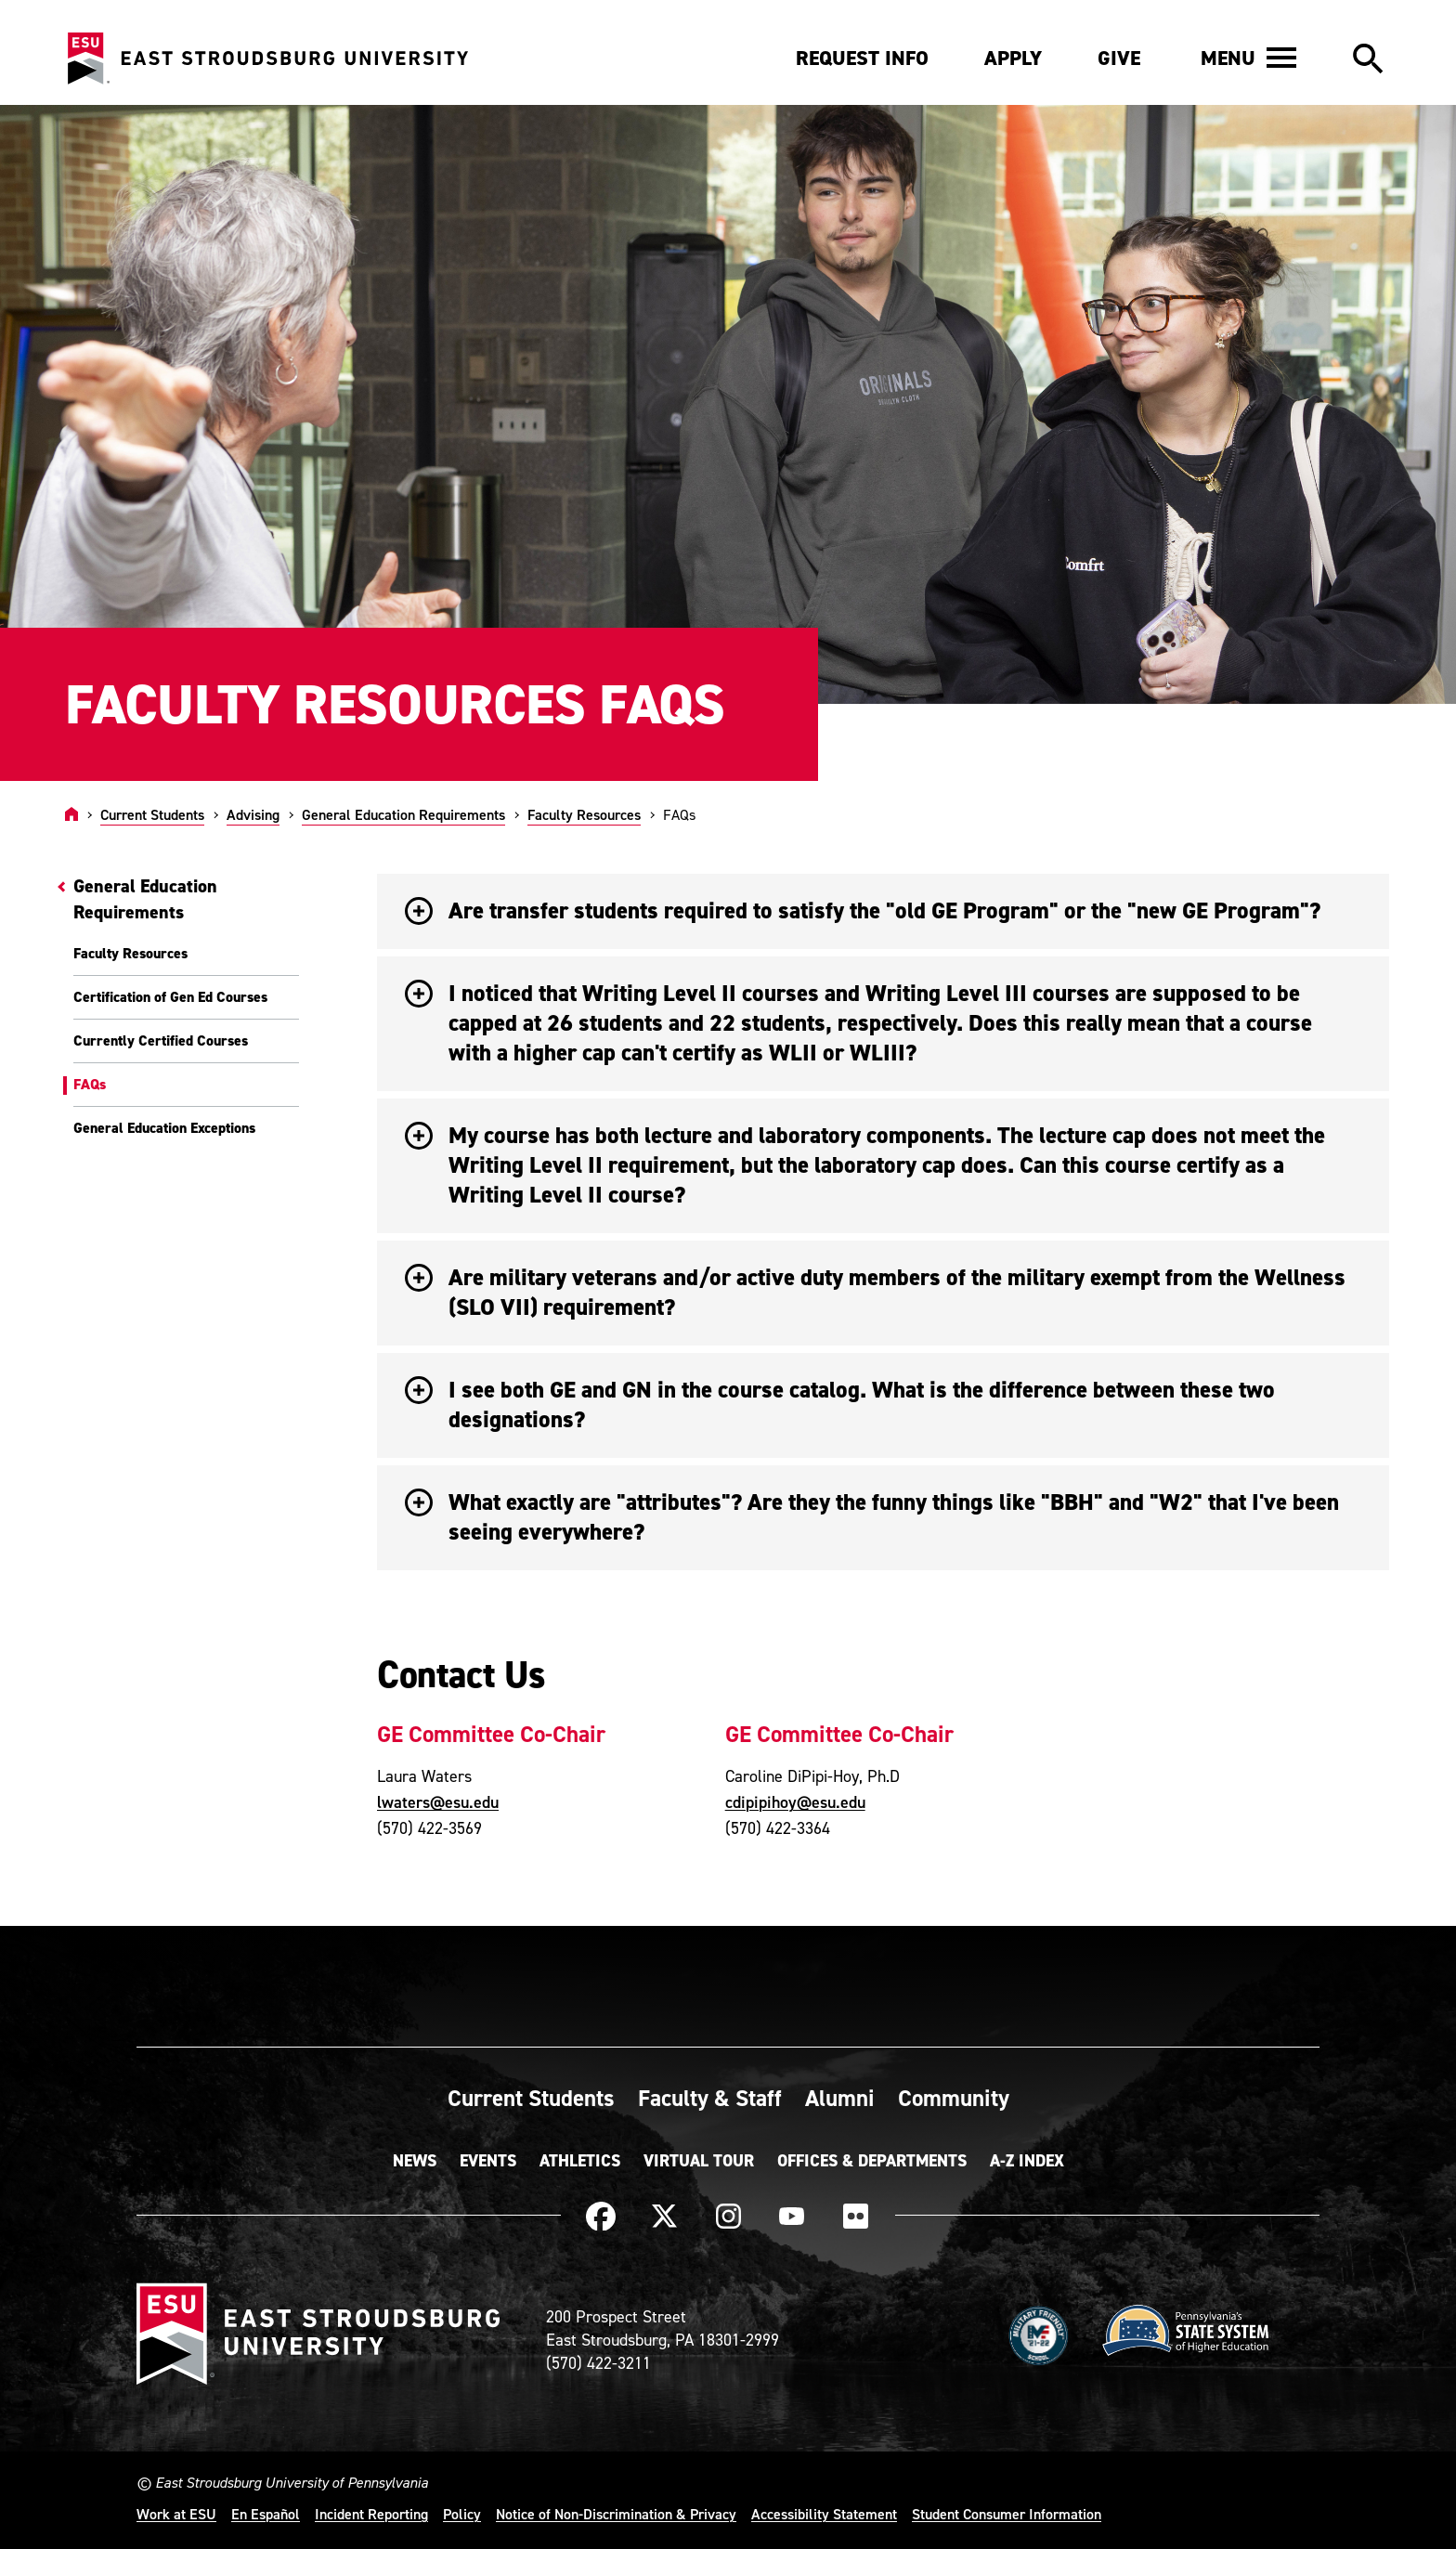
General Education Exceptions (164, 1128)
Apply (1013, 58)
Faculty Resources (584, 814)
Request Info (862, 58)
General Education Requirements (403, 814)
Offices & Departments (872, 2161)
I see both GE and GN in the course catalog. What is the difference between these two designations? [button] (840, 1404)
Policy (462, 2513)
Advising (253, 814)
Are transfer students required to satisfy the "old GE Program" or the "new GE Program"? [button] (862, 910)
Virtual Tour (699, 2161)
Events (488, 2161)
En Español (265, 2513)
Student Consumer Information (1006, 2513)
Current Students (152, 814)
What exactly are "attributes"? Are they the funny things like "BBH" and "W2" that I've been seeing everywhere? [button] (872, 1517)
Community (953, 2098)
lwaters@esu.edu (438, 1802)
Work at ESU (176, 2513)
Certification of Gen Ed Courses (170, 997)
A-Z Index (1027, 2161)
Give (1119, 58)
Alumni (840, 2098)
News (414, 2161)
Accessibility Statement (824, 2513)
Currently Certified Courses (160, 1040)
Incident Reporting (371, 2513)
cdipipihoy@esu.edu (795, 1802)
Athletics (580, 2161)
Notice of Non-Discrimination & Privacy (616, 2513)
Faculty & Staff (710, 2098)
